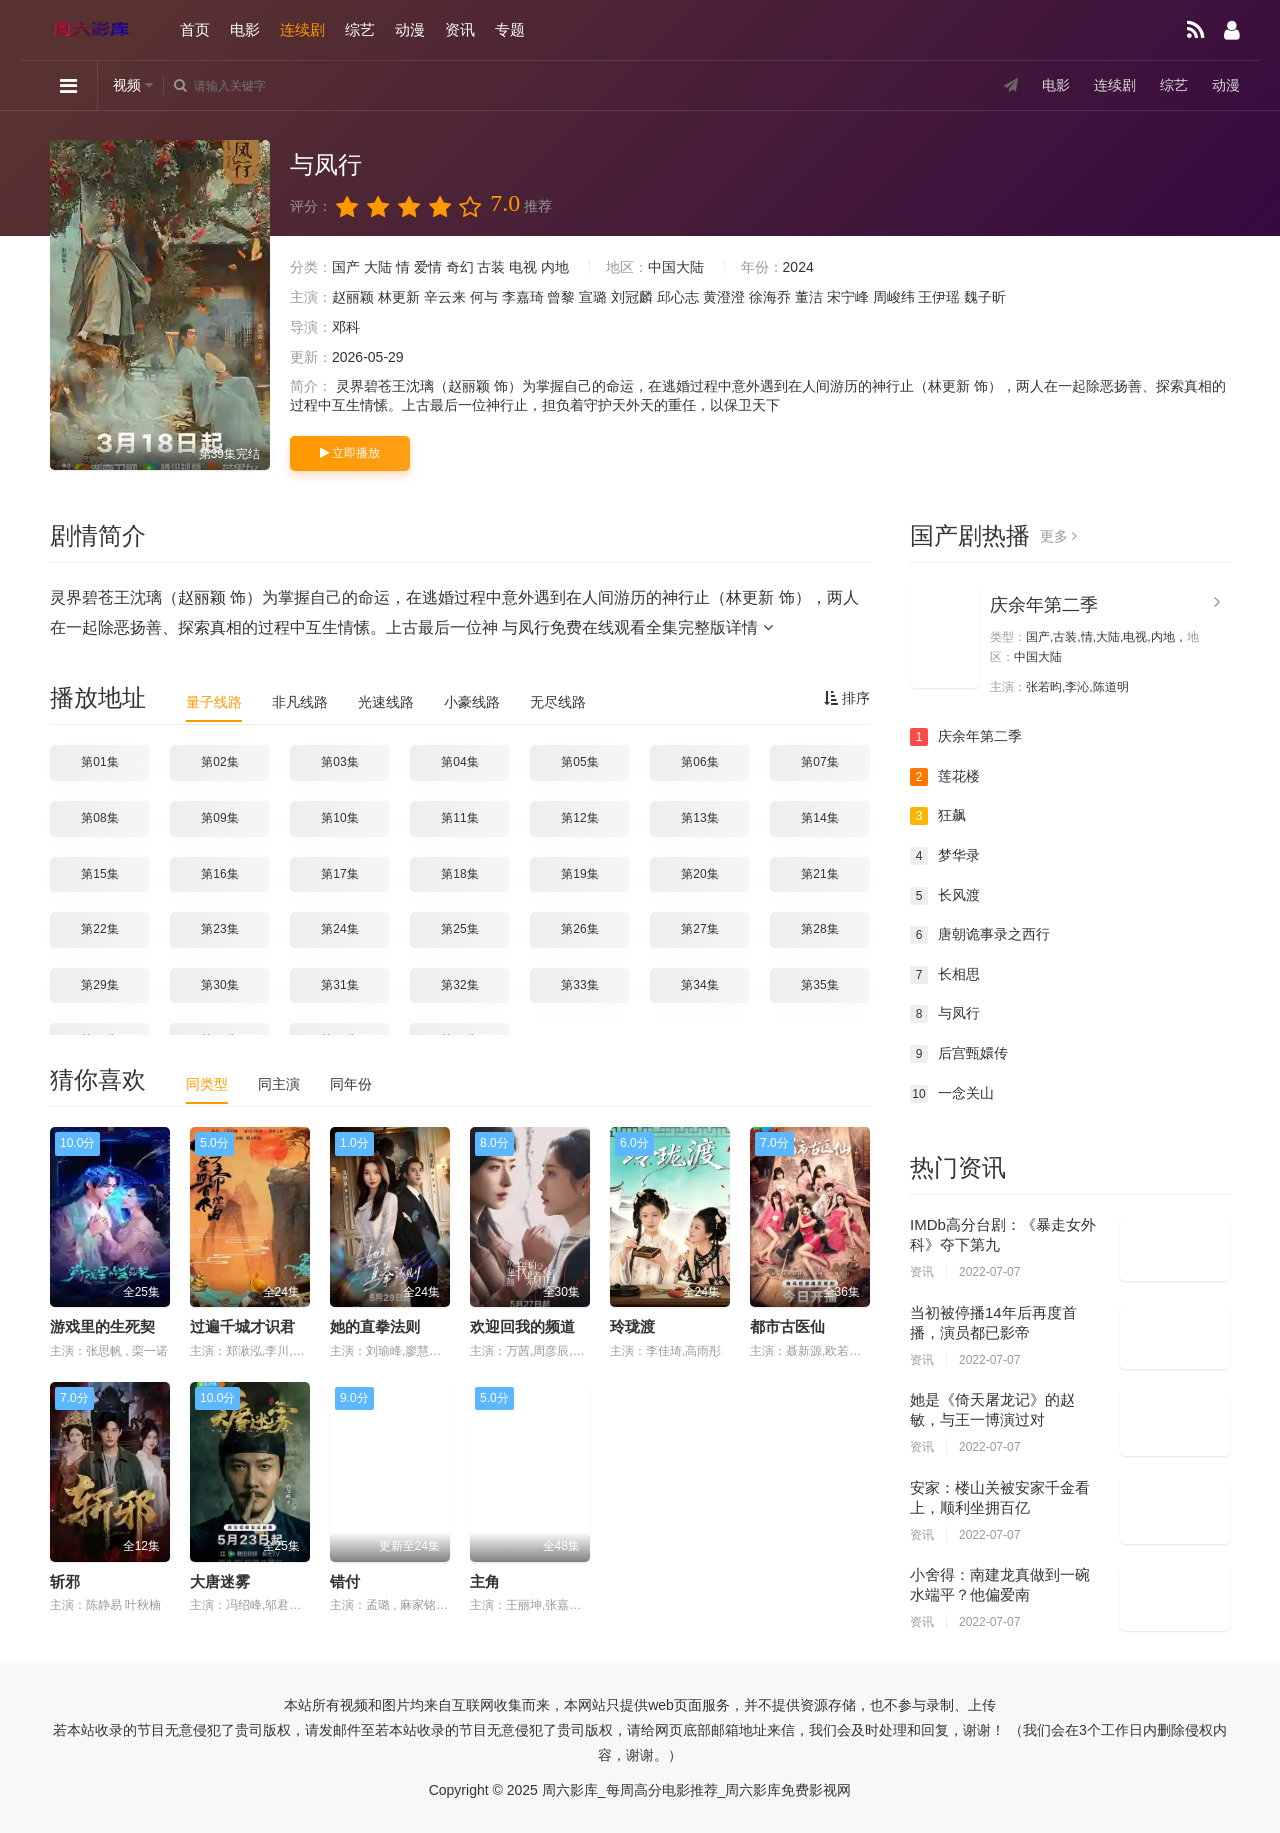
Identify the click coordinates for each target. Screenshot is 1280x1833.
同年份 (351, 1084)
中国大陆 (676, 267)
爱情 (428, 267)
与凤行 (945, 1014)
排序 (847, 698)
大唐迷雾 (220, 1581)
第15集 (99, 874)
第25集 (459, 929)
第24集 (339, 929)
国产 (346, 267)
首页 (195, 29)
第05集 (579, 762)
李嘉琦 (523, 297)
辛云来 (445, 297)
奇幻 (460, 267)
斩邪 (65, 1581)
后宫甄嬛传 (959, 1054)
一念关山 (952, 1094)
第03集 (339, 762)
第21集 (819, 874)
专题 (510, 29)
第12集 (579, 818)
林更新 (399, 297)
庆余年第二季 (1044, 605)
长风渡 (945, 896)
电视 (523, 267)
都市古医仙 (787, 1326)
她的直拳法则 (375, 1326)
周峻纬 (894, 297)
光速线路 (386, 702)
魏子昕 (985, 297)
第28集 (819, 929)
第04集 (459, 762)
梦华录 (945, 856)
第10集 (339, 818)
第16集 (219, 874)
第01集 (99, 762)
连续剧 (302, 29)
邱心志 (678, 297)
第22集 (99, 929)
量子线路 (214, 702)
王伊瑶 (939, 297)
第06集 (699, 762)
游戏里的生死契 (102, 1326)
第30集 (219, 985)
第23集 (219, 929)
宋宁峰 (848, 297)
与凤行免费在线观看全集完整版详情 (637, 627)
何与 (484, 297)
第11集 (459, 818)
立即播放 (350, 453)
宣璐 (593, 297)
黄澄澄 (724, 297)
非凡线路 (300, 702)
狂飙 (938, 816)
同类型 (207, 1084)
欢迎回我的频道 (522, 1326)
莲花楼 (945, 777)
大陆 (378, 267)
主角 (485, 1581)
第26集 (579, 929)
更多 (1058, 536)
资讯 (460, 29)
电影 (245, 29)
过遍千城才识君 (242, 1326)
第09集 (219, 818)
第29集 (99, 985)
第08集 (99, 818)
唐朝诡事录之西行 (980, 935)
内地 (555, 267)
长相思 (945, 975)
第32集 (459, 985)
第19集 (579, 874)
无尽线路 (558, 702)
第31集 (339, 985)
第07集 (819, 762)
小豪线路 (472, 702)
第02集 (219, 762)
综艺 (360, 29)
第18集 (459, 874)
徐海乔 (770, 297)
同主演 (279, 1084)
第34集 (699, 985)
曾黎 (561, 297)
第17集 (339, 874)
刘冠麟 (632, 297)
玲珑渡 (632, 1326)
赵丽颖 (353, 297)
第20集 (699, 874)
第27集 (699, 929)
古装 (491, 267)
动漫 (410, 29)
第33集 (579, 985)
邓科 (346, 327)
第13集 (699, 818)
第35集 (819, 985)
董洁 (809, 297)
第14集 (819, 818)
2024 (798, 267)
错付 (345, 1581)
